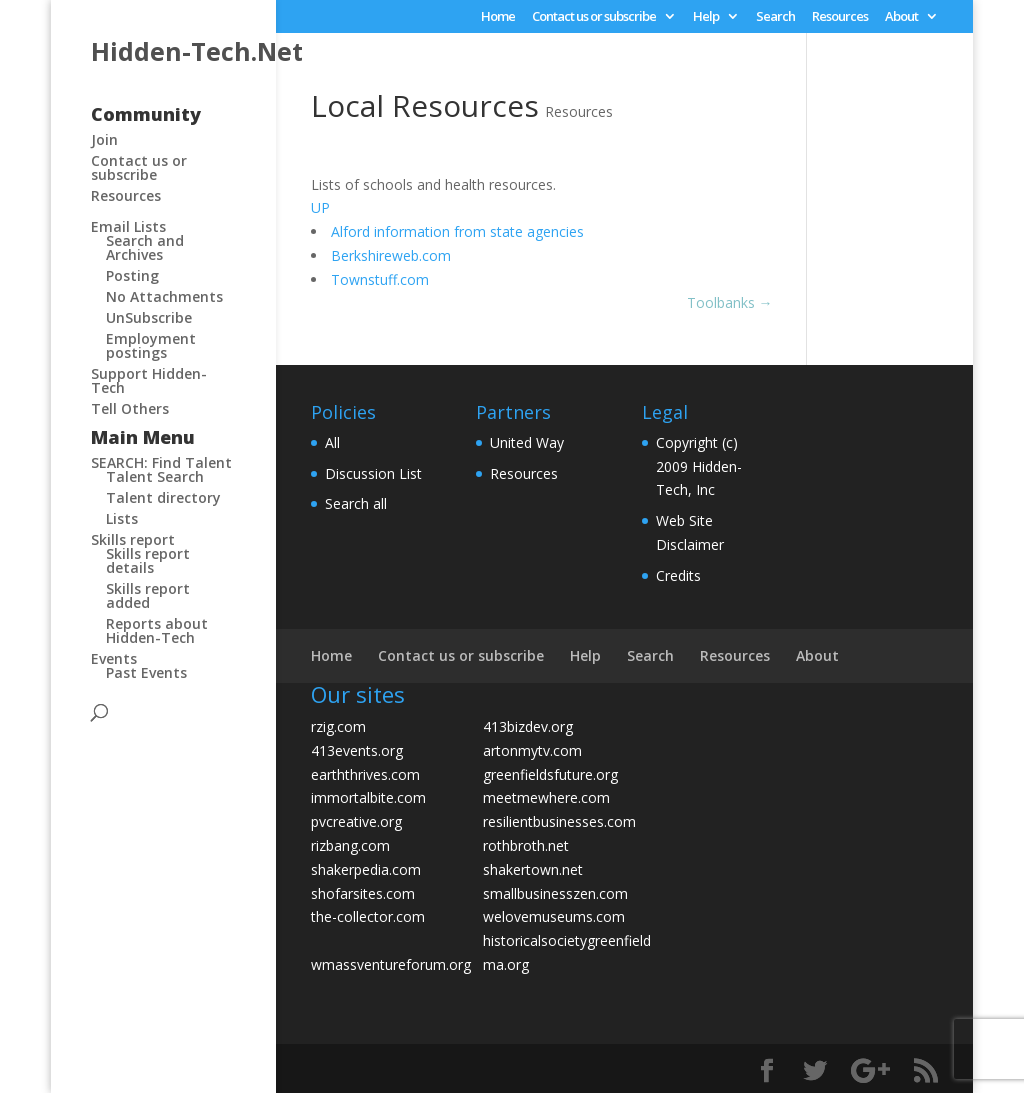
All (332, 442)
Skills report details (148, 560)
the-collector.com (368, 916)
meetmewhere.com (546, 797)
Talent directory (163, 497)
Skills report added (148, 595)
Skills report (133, 539)
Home (498, 17)
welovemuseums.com (554, 916)
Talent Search (155, 476)
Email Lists (128, 226)
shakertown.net (533, 869)
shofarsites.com (363, 893)
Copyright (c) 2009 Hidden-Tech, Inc (699, 466)
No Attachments (164, 296)
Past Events (146, 672)
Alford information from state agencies (457, 231)
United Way (527, 442)
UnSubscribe (149, 317)
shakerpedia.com (366, 869)
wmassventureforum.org (391, 964)
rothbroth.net (526, 845)
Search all (356, 503)
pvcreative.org (356, 821)
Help (706, 17)
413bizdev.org (528, 726)
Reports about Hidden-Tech (157, 630)
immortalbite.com (368, 797)
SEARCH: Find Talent (161, 462)
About (901, 17)
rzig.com (338, 726)
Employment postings (151, 345)
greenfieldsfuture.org (550, 774)
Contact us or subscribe (594, 17)
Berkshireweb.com (391, 255)
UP (320, 207)
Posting (132, 275)
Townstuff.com (380, 279)
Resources (840, 17)
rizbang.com (350, 845)
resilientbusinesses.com (559, 821)
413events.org (357, 750)
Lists (122, 518)
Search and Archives (145, 247)
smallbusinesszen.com (555, 893)
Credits (678, 575)
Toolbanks (730, 302)
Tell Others (130, 408)
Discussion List (373, 473)
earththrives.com (365, 774)
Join (104, 139)
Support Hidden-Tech (149, 380)
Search (775, 17)
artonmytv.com (532, 750)
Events (114, 658)
